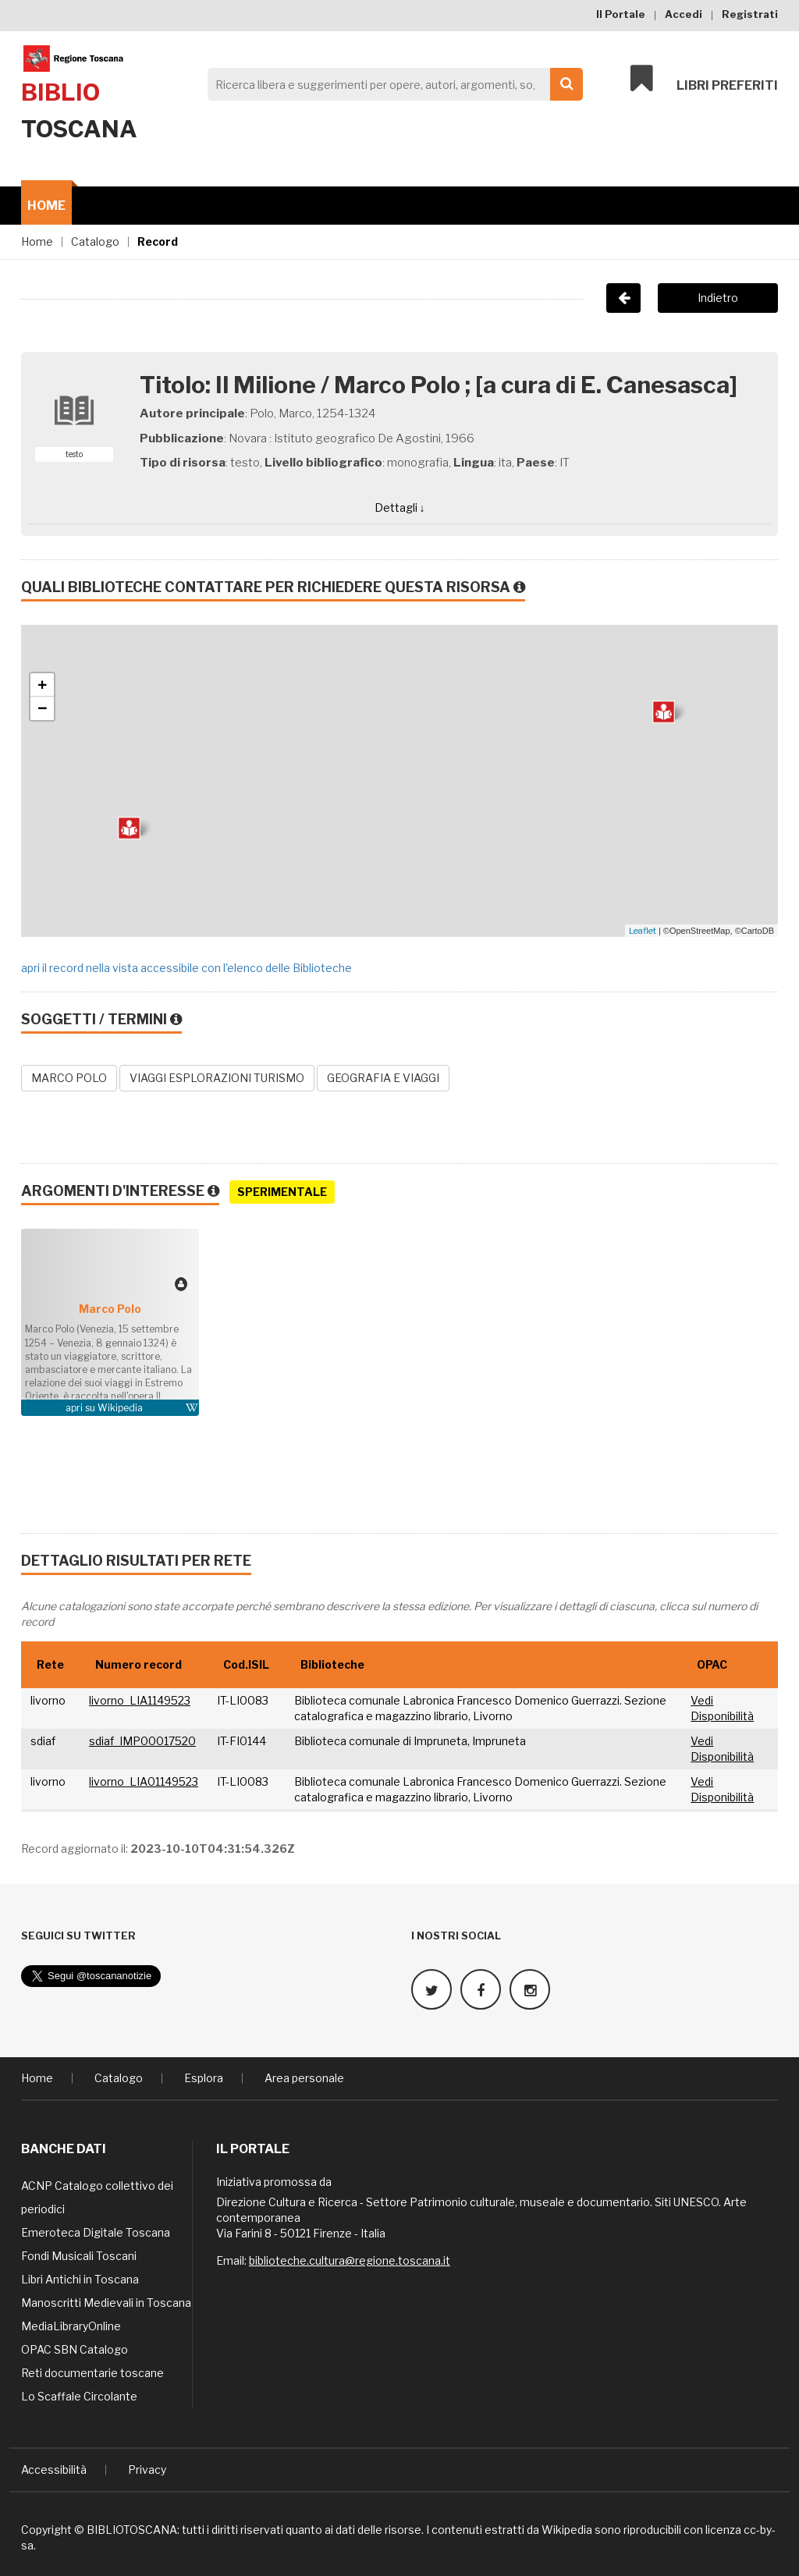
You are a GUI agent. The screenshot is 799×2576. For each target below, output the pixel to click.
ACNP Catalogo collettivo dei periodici (97, 2196)
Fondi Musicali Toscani (79, 2255)
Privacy (147, 2468)
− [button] (42, 708)
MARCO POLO (69, 1077)
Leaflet (642, 930)
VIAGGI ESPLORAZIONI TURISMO (217, 1077)
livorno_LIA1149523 (139, 1700)
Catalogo (95, 241)
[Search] (391, 84)
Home (46, 205)
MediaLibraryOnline (71, 2325)
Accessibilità (54, 2468)
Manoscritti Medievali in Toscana (106, 2301)
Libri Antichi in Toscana (80, 2278)
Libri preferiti (704, 79)
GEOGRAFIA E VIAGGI (383, 1077)
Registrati (750, 14)
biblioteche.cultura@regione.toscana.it (349, 2259)
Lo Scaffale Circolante (79, 2395)
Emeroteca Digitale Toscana (95, 2231)
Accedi (683, 14)
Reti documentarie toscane (92, 2372)
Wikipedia (120, 1408)
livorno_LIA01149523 (143, 1781)
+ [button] (42, 685)
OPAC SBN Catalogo (74, 2348)
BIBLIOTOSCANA (132, 2528)
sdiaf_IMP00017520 (142, 1740)
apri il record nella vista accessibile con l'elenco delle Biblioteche (186, 967)
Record (157, 241)
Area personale (304, 2077)
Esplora (203, 2077)
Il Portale (620, 14)
